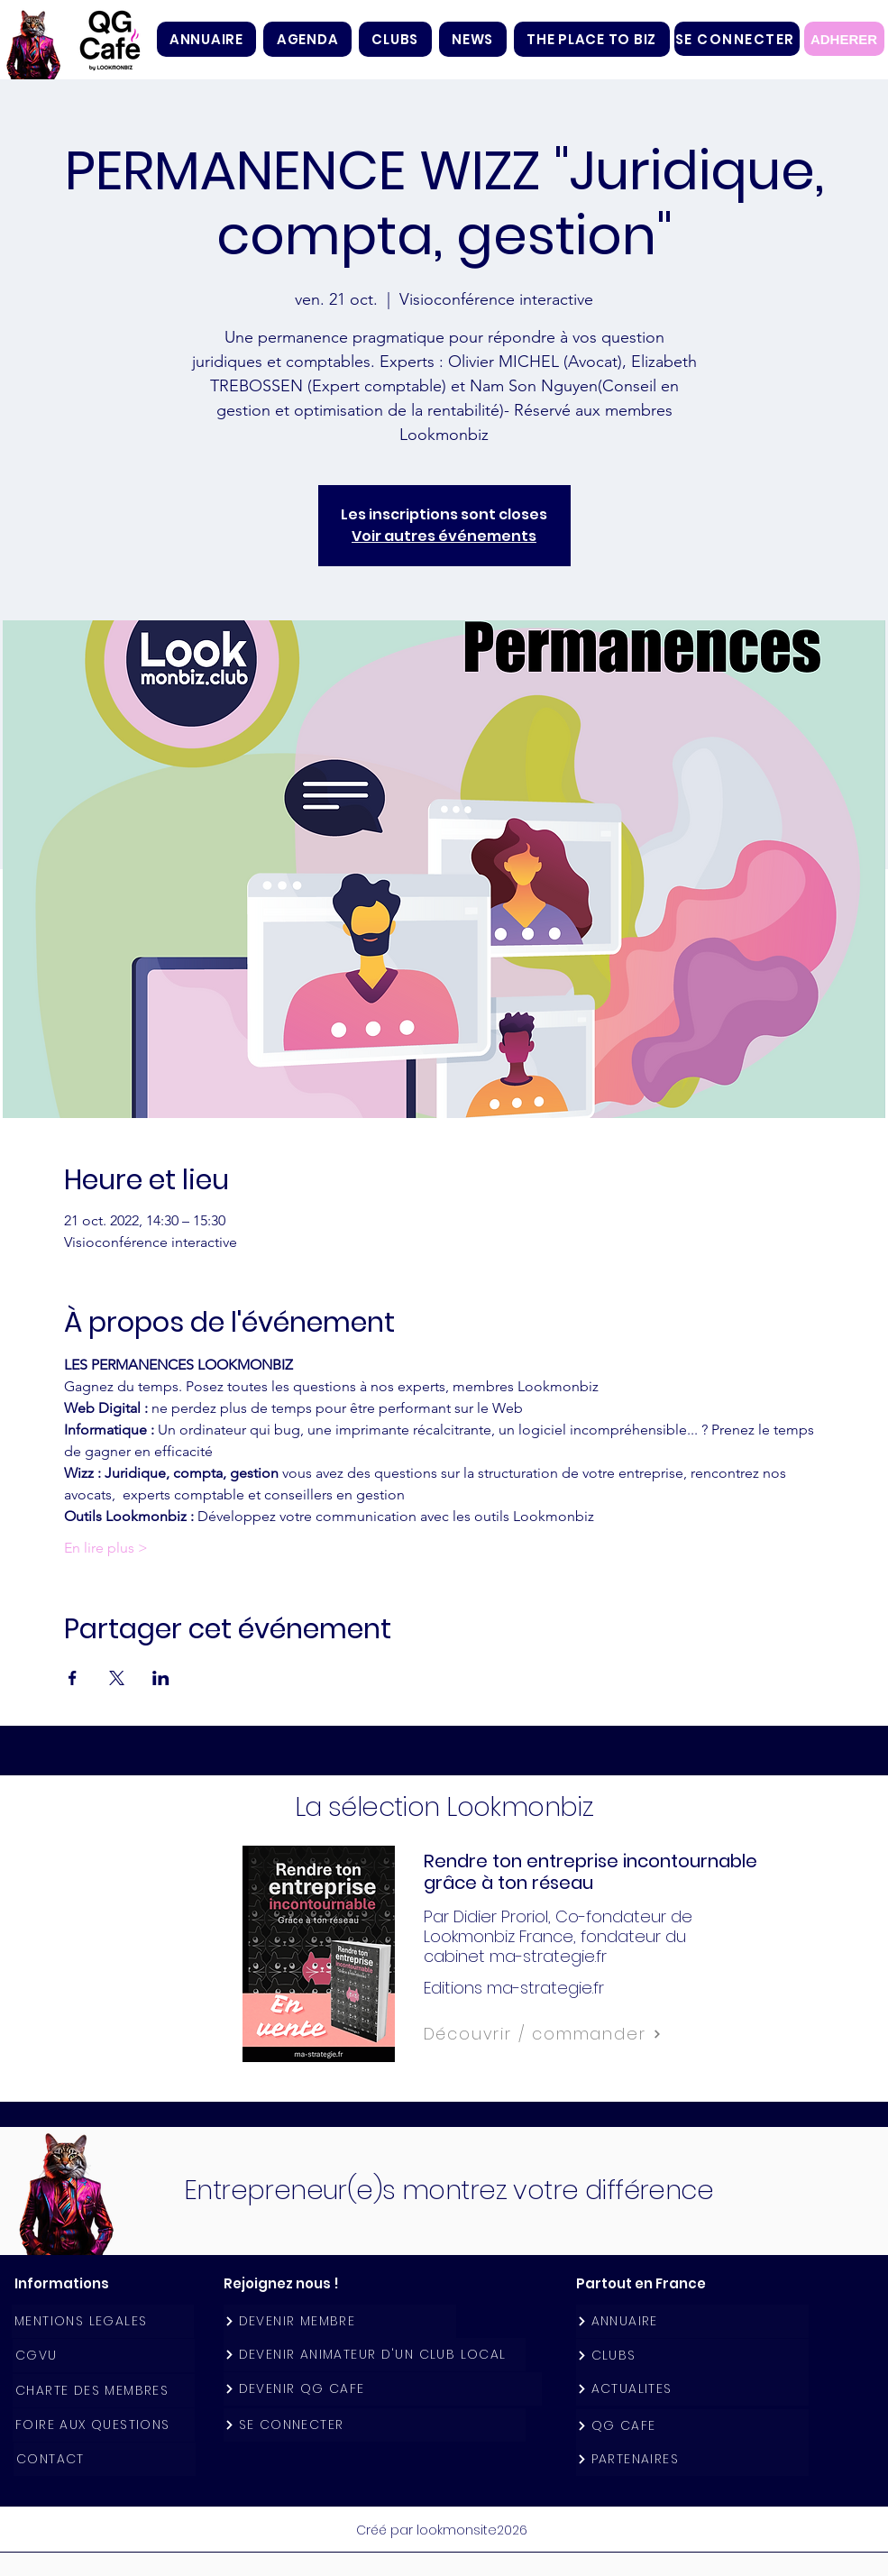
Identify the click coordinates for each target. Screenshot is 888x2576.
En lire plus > (106, 1547)
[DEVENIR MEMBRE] (340, 2321)
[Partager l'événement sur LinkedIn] (160, 1678)
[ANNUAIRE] (692, 2321)
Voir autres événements (444, 536)
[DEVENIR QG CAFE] (383, 2389)
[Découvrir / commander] (583, 2034)
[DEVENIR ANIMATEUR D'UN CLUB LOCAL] (375, 2354)
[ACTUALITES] (692, 2389)
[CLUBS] (692, 2355)
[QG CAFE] (692, 2426)
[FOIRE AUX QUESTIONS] (104, 2425)
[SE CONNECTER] (737, 39)
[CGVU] (104, 2355)
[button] (395, 39)
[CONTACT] (105, 2459)
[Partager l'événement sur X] (116, 1678)
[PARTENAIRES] (692, 2459)
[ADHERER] (844, 39)
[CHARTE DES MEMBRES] (104, 2390)
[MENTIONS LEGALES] (103, 2321)
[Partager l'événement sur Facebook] (72, 1678)
